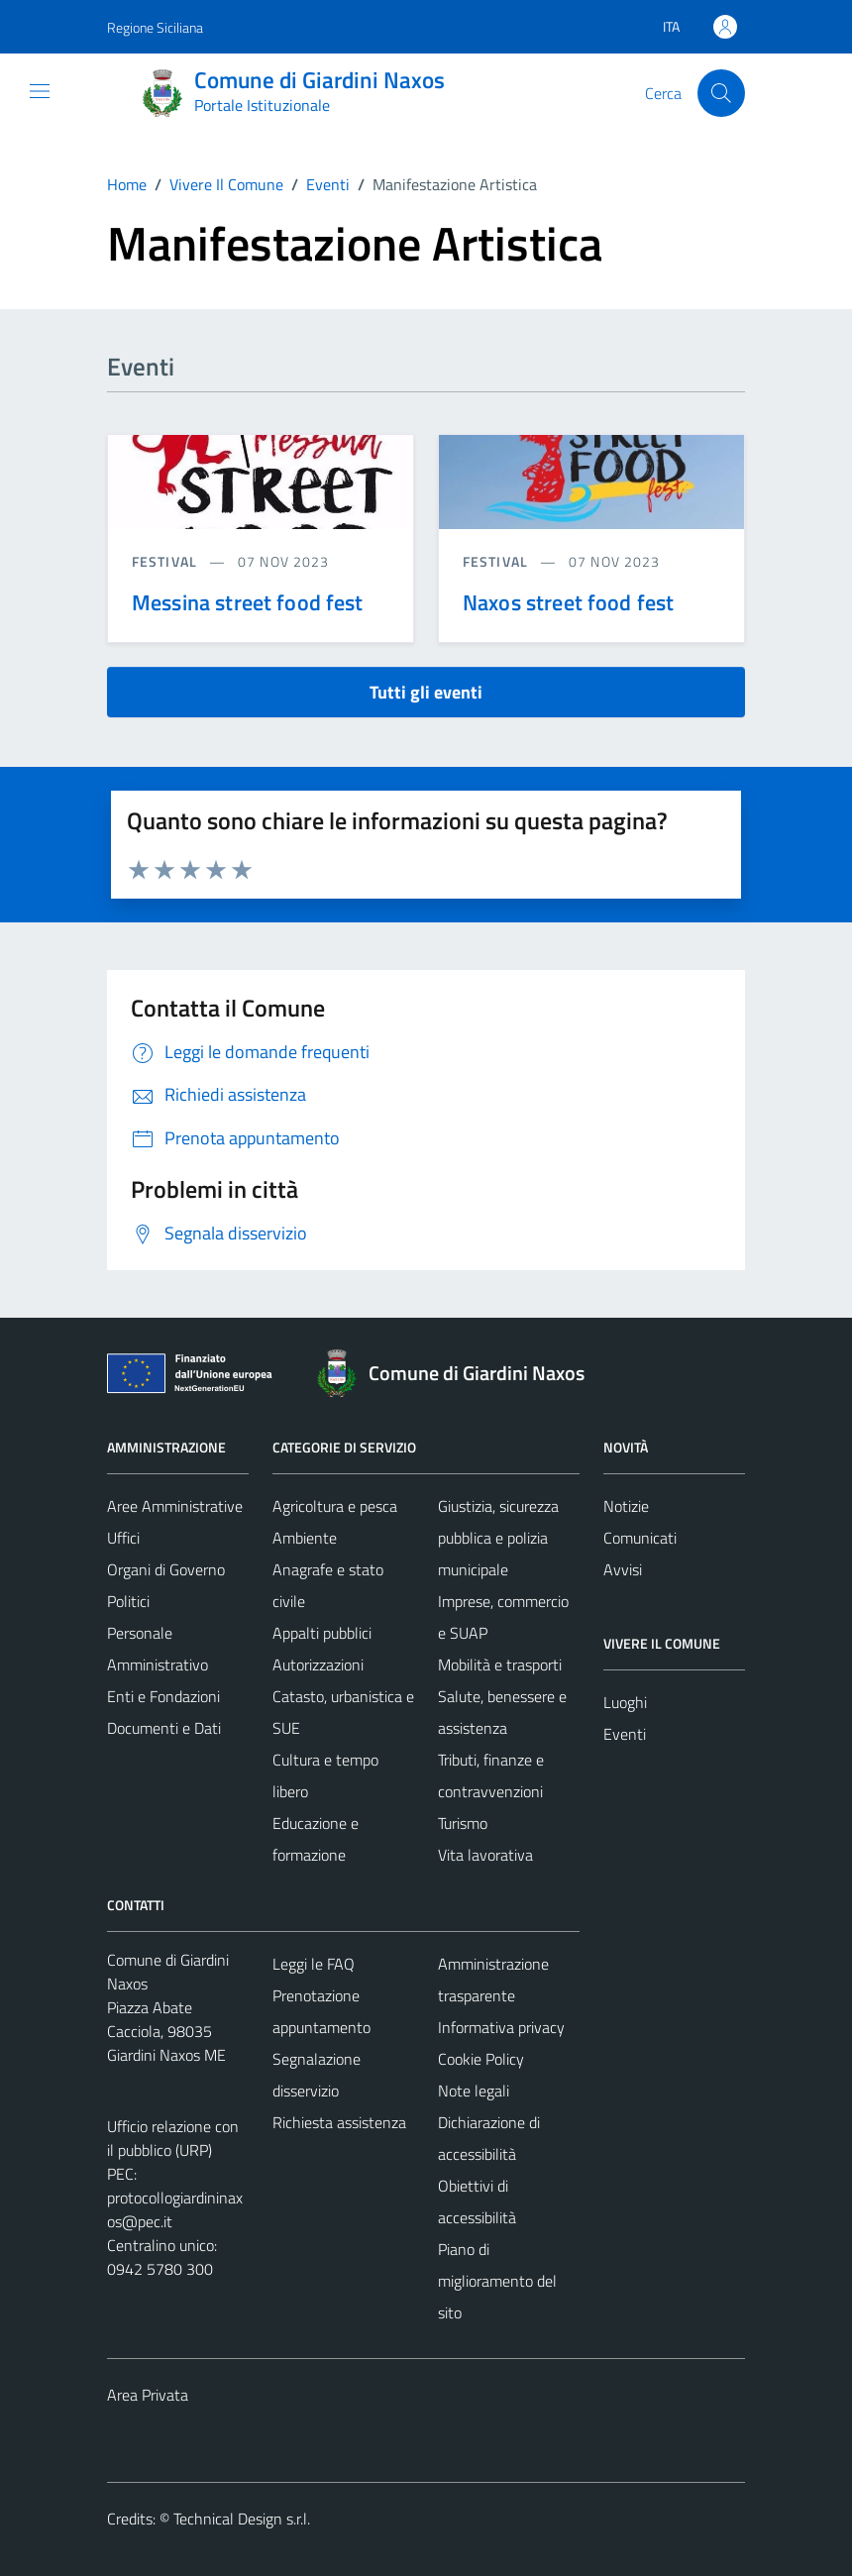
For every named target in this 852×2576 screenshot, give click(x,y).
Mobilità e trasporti (500, 1664)
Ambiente (304, 1538)
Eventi (624, 1734)
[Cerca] (721, 93)
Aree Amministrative (175, 1506)
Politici (128, 1601)
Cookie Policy (481, 2059)
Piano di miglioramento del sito (497, 2280)
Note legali (473, 2090)
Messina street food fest (248, 602)
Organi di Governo (166, 1569)
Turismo (462, 1823)
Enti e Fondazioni (163, 1696)
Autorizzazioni (318, 1664)
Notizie (626, 1506)
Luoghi (625, 1702)
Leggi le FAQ (313, 1964)
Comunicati (640, 1538)
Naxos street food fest (568, 602)
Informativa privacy (501, 2027)
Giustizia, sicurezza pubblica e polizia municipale (498, 1537)
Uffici (123, 1538)
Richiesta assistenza (339, 2122)
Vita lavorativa (485, 1855)
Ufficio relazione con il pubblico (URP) (173, 2138)
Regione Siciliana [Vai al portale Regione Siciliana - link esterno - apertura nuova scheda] (155, 27)
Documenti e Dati (164, 1728)
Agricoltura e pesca (334, 1506)
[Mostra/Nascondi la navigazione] (40, 91)
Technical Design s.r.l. (241, 2518)
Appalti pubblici (322, 1633)
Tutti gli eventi (426, 692)
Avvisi (622, 1569)
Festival (166, 561)
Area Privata (147, 2395)
